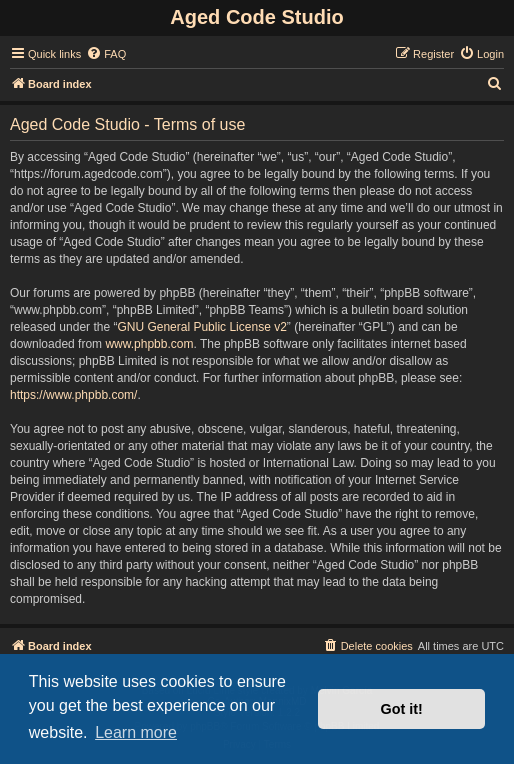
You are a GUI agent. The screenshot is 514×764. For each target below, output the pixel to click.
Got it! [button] (402, 709)
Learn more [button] (136, 732)
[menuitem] (106, 54)
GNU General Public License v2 (201, 327)
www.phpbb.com (149, 344)
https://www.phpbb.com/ (73, 395)
